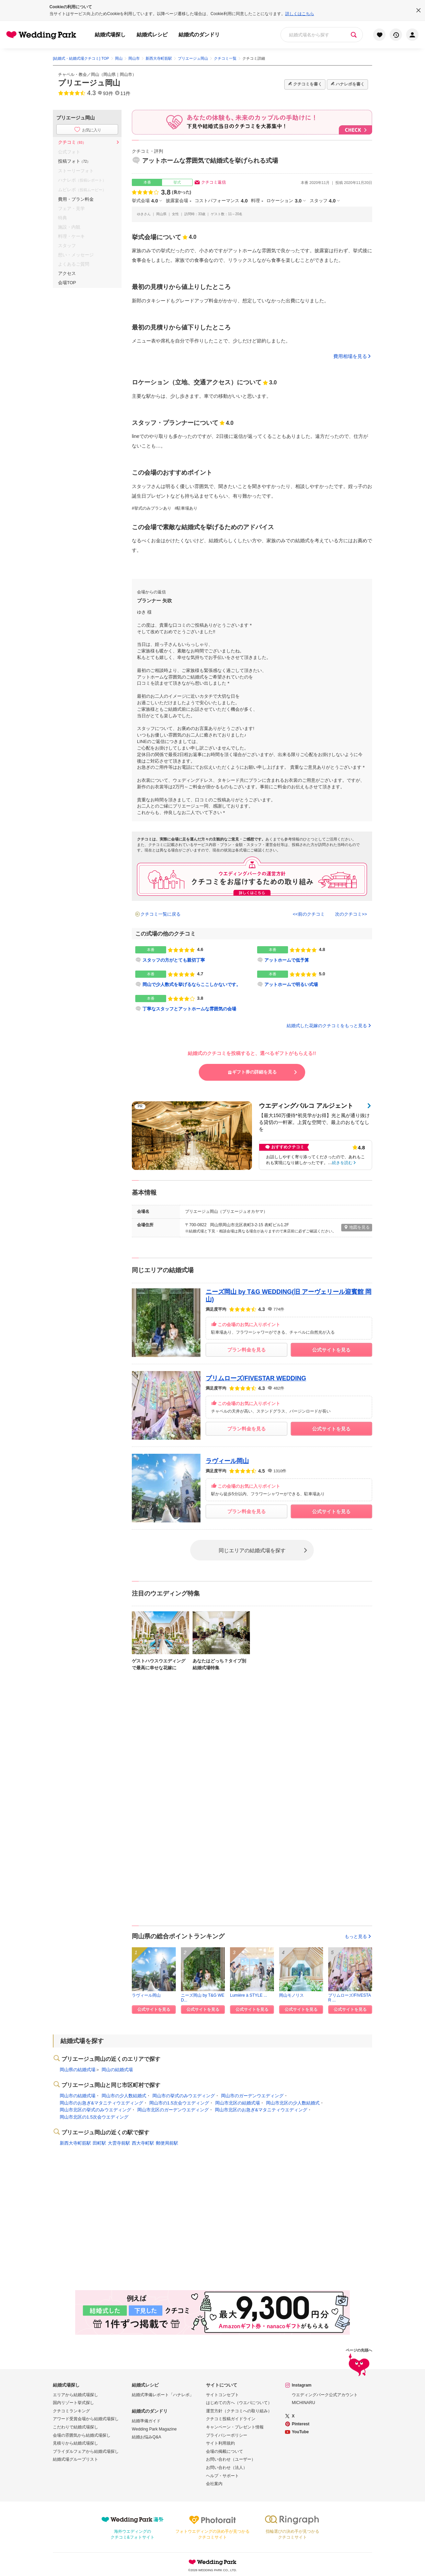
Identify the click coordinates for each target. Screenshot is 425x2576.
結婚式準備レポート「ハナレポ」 (163, 2394)
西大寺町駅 (143, 2143)
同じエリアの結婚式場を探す (252, 1550)
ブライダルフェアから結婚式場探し (86, 2451)
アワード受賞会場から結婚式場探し (86, 2418)
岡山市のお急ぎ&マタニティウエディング (101, 2102)
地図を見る (357, 1227)
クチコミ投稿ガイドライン (230, 2418)
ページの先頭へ (359, 2363)
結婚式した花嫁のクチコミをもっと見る (329, 1025)
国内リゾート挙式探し (73, 2402)
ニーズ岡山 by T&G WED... (202, 1997)
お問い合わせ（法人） (226, 2467)
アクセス (67, 273)
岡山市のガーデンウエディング (252, 2095)
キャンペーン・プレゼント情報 (235, 2427)
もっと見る (358, 1936)
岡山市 (126, 74)
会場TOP (67, 282)
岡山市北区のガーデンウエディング (173, 2109)
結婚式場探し (110, 34)
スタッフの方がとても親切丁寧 (173, 960)
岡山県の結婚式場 (77, 2069)
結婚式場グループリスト (75, 2459)
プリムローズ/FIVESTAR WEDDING (256, 1378)
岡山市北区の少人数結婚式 (293, 2102)
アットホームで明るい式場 (291, 984)
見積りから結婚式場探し (75, 2443)
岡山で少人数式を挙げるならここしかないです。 (191, 984)
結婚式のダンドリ (199, 34)
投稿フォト (74, 161)
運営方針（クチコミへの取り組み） (239, 2411)
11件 (125, 93)
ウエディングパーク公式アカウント (325, 2394)
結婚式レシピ (152, 34)
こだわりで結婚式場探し (75, 2427)
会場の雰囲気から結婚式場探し (82, 2435)
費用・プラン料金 (76, 199)
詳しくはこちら (299, 13)
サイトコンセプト (222, 2394)
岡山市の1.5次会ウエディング (179, 2102)
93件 (108, 93)
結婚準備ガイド (146, 2420)
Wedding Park (212, 2561)
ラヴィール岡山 (227, 1461)
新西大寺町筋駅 (75, 2143)
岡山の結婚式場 (117, 2069)
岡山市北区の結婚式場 (237, 2102)
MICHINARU (303, 2402)
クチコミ (72, 142)
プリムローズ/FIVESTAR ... (349, 1997)
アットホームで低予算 (286, 960)
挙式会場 (145, 200)
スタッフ (323, 200)
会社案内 (214, 2483)
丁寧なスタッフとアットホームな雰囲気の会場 (189, 1009)
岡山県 (109, 74)
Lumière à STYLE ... (248, 1995)
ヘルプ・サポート (222, 2475)
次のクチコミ (348, 914)
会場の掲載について (224, 2451)
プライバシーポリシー (226, 2435)
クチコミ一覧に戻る (160, 914)
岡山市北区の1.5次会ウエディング (94, 2117)
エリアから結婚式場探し (75, 2394)
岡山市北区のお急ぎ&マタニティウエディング (261, 2109)
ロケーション (283, 200)
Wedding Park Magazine (154, 2429)
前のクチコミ (311, 914)
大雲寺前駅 (119, 2143)
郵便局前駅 (167, 2143)
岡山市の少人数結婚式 (124, 2095)
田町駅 (99, 2143)
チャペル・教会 (72, 74)
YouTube (300, 2431)
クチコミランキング (71, 2411)
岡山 (95, 74)
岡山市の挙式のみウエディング (183, 2095)
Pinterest (300, 2424)
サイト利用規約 (220, 2443)
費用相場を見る (350, 356)
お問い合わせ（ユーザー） (230, 2459)
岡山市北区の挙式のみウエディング (95, 2109)
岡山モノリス (291, 1995)
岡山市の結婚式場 (77, 2095)
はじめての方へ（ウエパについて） (239, 2402)
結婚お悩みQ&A (146, 2437)
